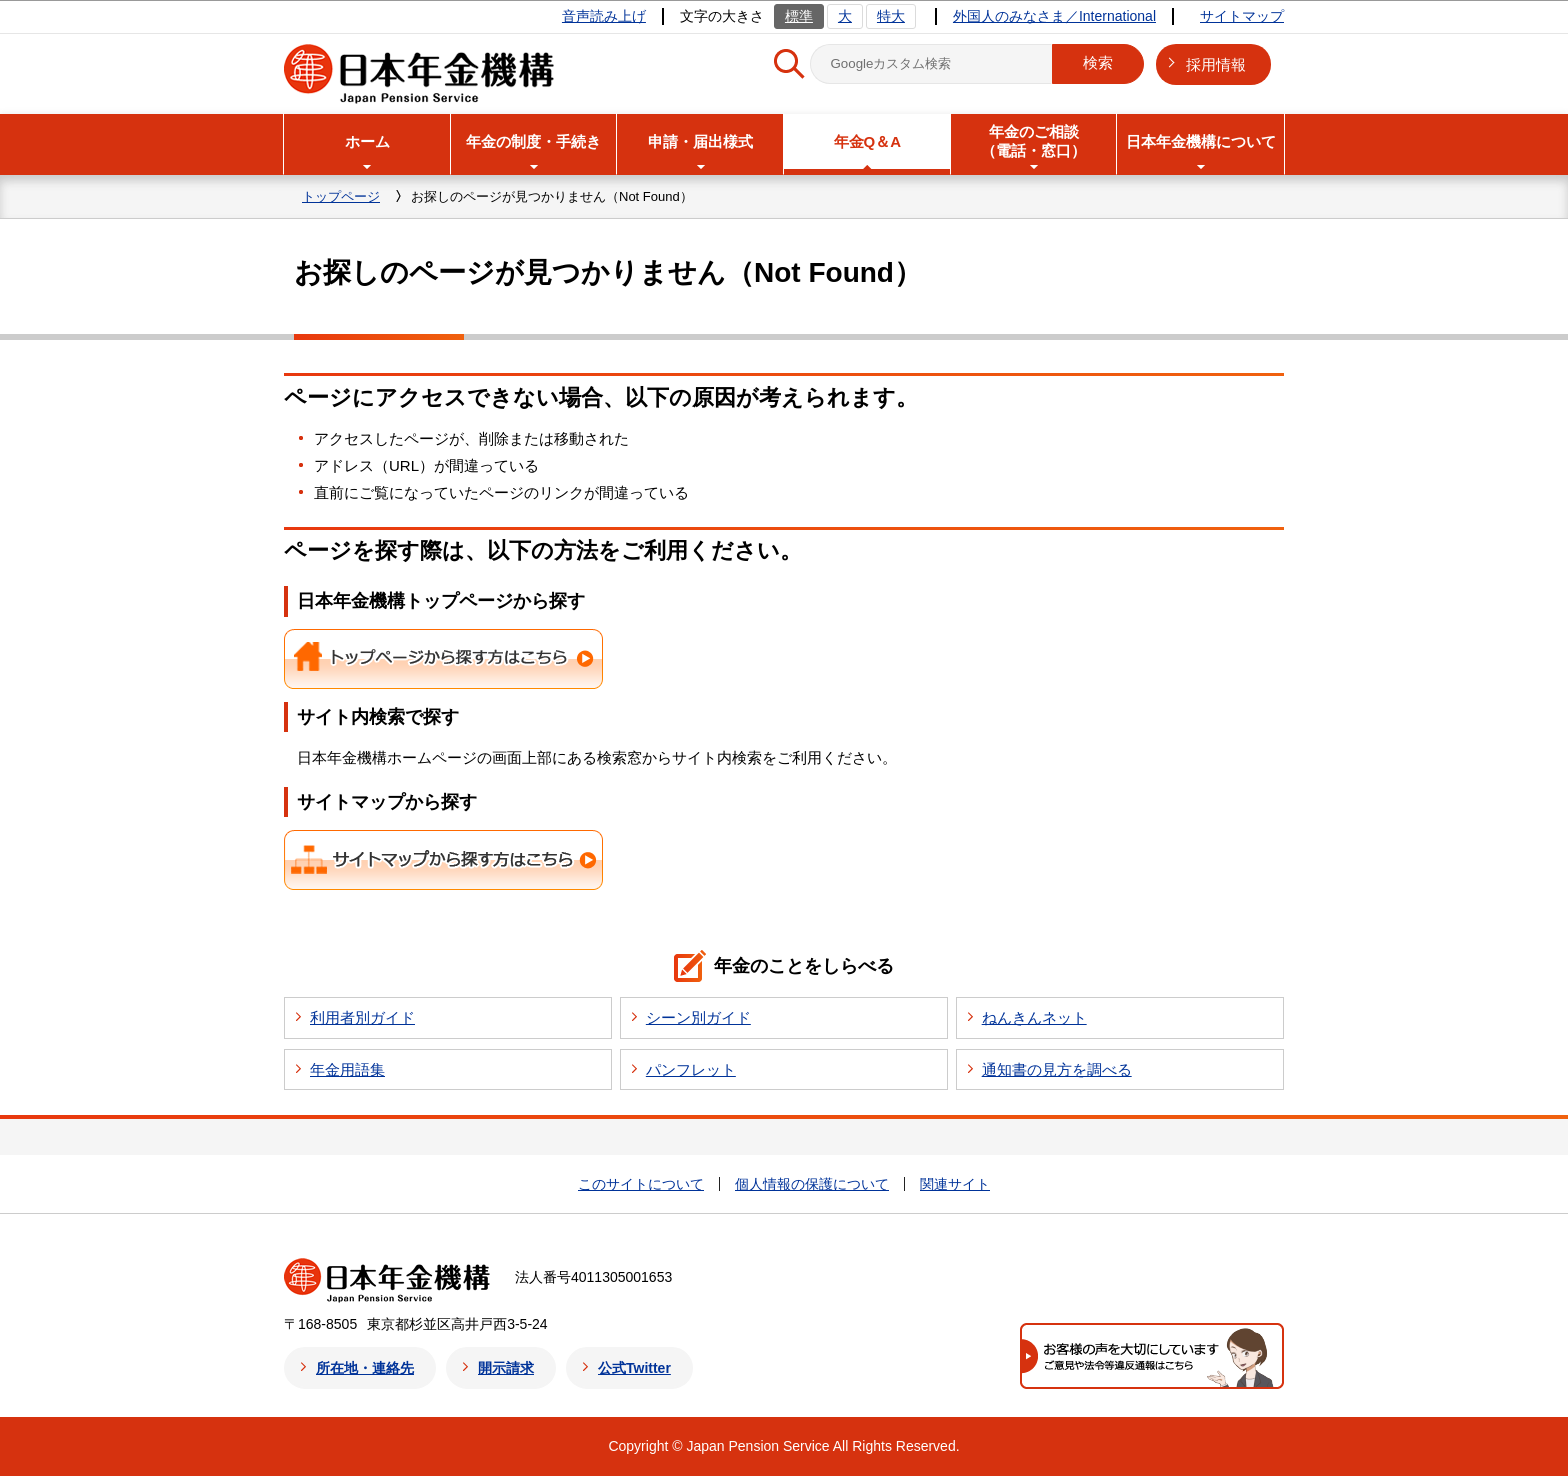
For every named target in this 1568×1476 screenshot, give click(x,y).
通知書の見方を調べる (1057, 1069)
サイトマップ (1242, 16)
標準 (799, 16)
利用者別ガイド (362, 1017)
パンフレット (691, 1069)
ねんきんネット (1034, 1017)
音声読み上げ (604, 16)
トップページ (341, 196)
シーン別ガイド (698, 1017)
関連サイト (955, 1184)
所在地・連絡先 (365, 1368)
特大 (891, 16)
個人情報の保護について (812, 1184)
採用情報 (1216, 64)
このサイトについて (641, 1184)
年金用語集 (347, 1069)
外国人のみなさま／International (1054, 16)
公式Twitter (634, 1368)
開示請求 (506, 1368)
